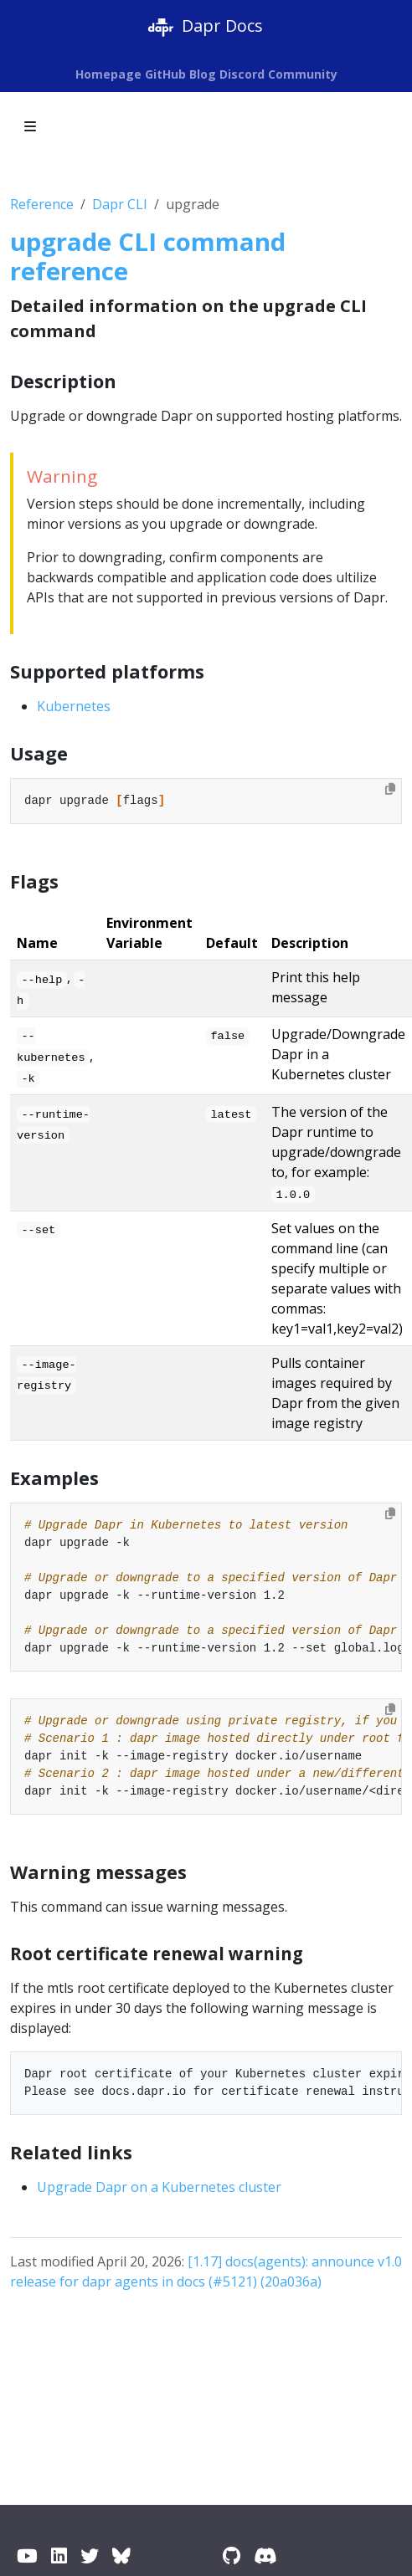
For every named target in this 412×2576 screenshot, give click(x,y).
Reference (42, 204)
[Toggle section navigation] (30, 126)
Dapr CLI (119, 204)
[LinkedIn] (59, 2555)
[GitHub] (231, 2555)
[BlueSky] (121, 2555)
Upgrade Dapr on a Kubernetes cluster (159, 2187)
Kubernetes (74, 706)
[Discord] (265, 2555)
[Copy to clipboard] (390, 789)
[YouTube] (27, 2555)
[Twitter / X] (89, 2555)
